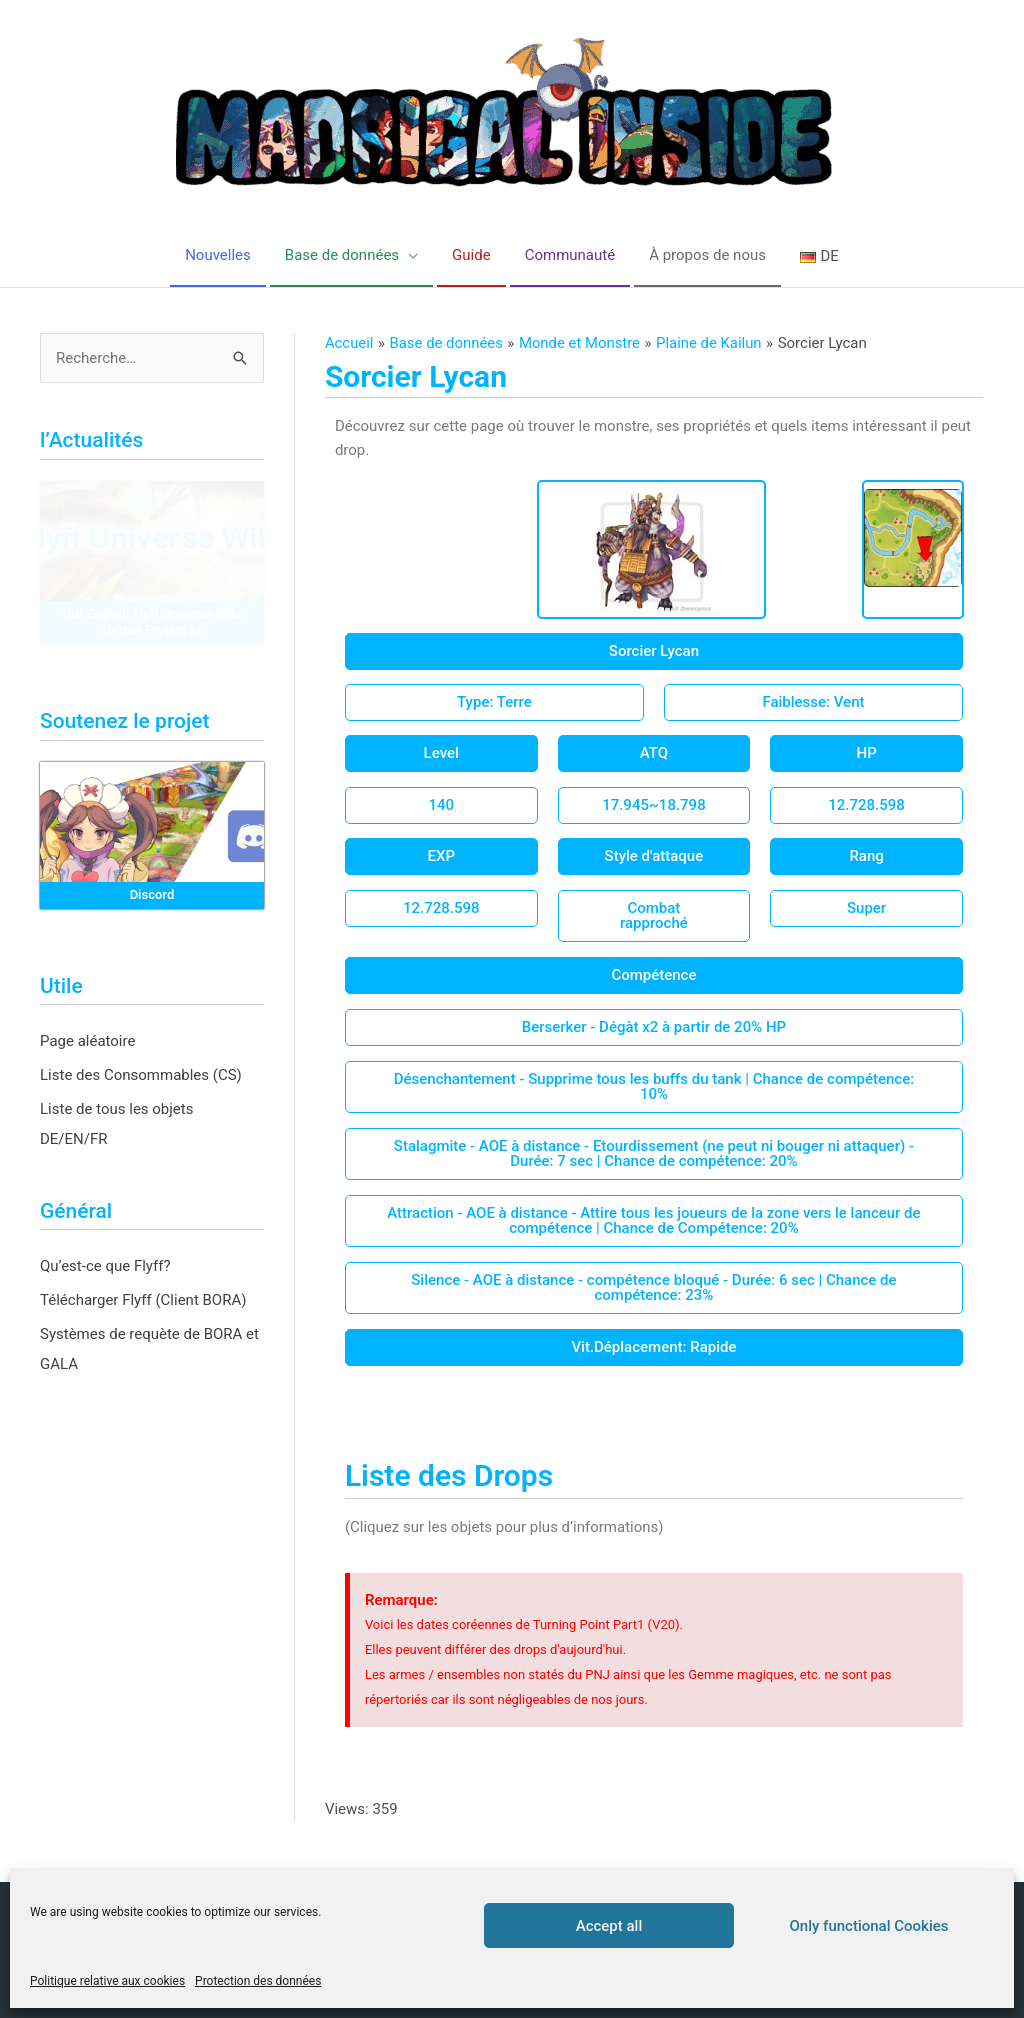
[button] (654, 651)
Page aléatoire (87, 1041)
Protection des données (258, 1981)
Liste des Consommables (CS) (141, 1075)
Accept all (609, 1926)
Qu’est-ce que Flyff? (105, 1266)
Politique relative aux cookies (107, 1981)
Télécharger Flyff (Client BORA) (143, 1300)
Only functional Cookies (869, 1926)
